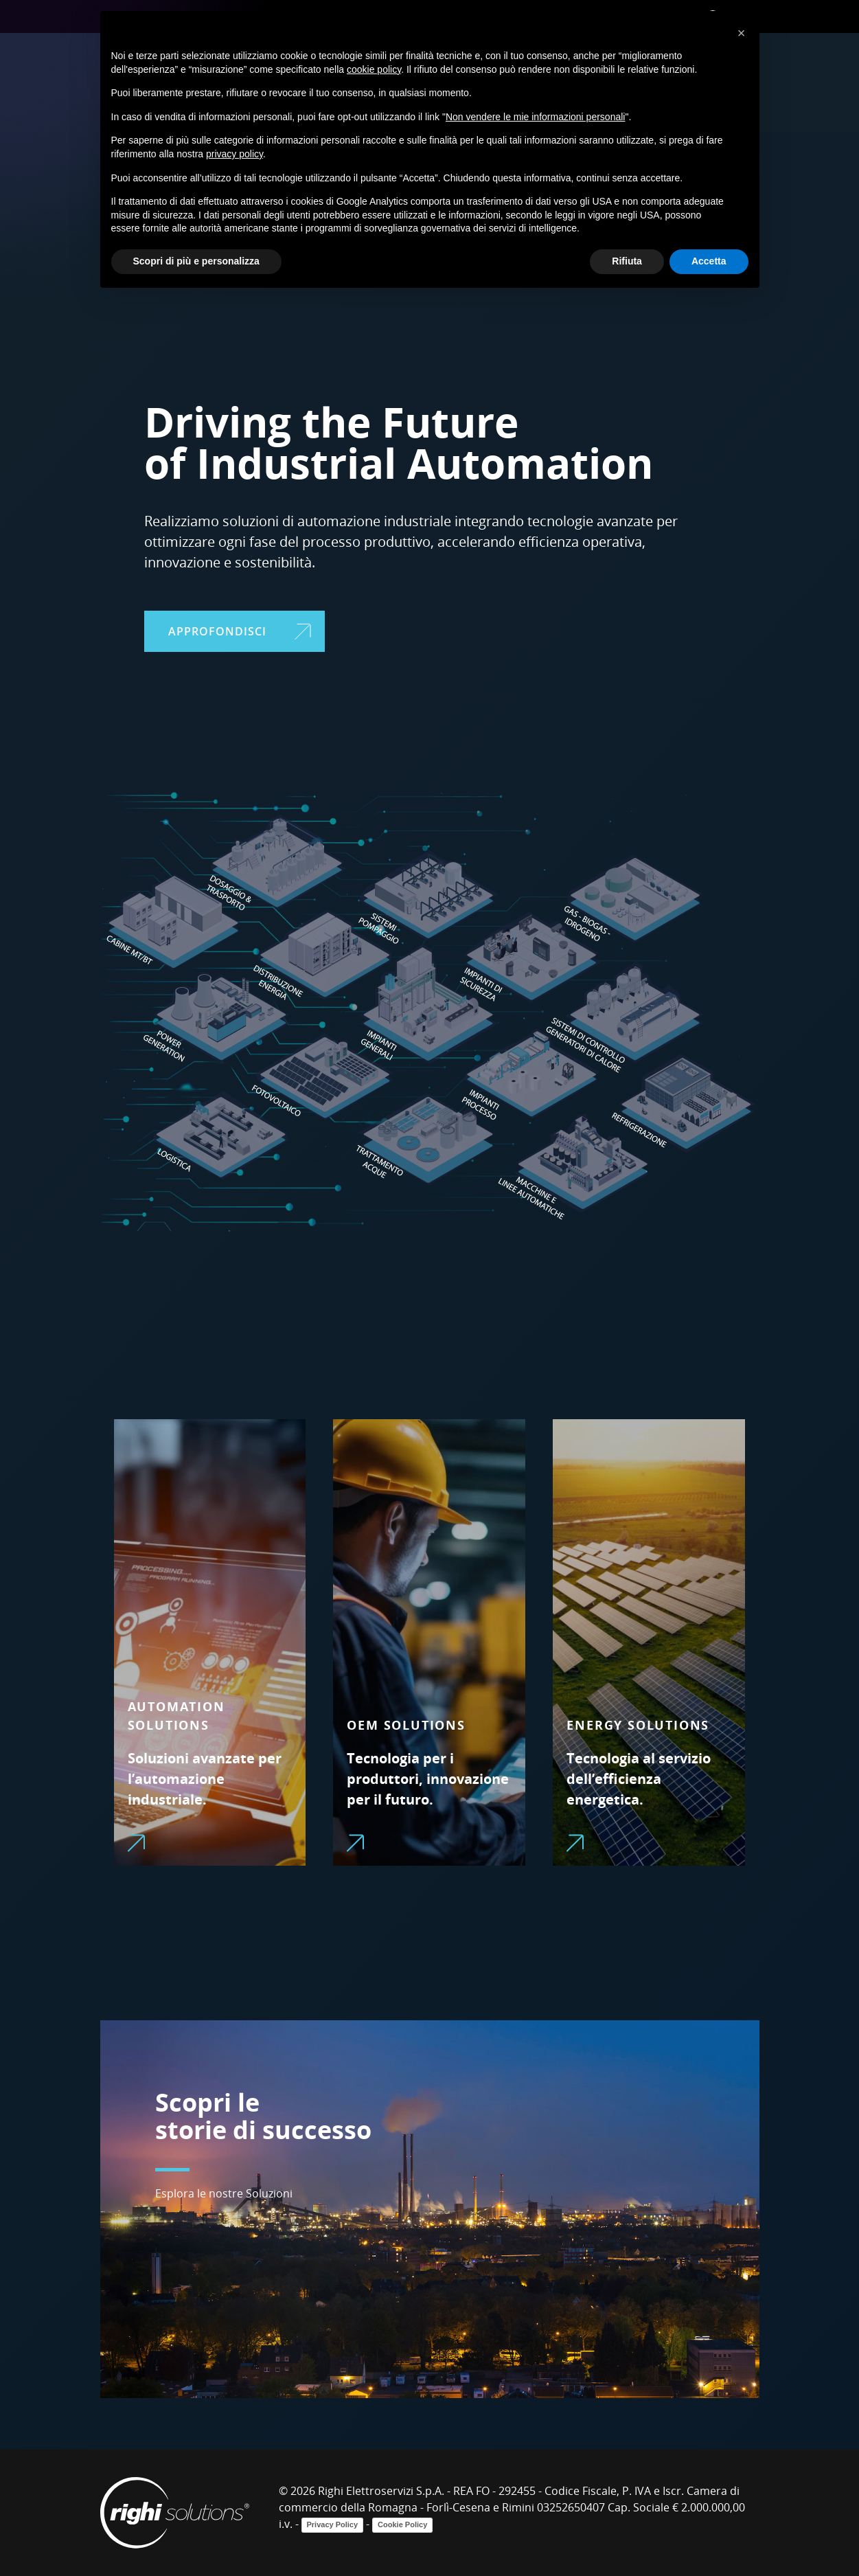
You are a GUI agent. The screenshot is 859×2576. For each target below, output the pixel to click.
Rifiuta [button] (627, 261)
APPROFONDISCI (239, 631)
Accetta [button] (708, 261)
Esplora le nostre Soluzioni (224, 2193)
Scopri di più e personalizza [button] (196, 261)
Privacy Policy (332, 2524)
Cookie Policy (402, 2524)
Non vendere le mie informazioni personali (535, 116)
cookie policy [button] (374, 69)
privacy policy (234, 153)
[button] (742, 33)
